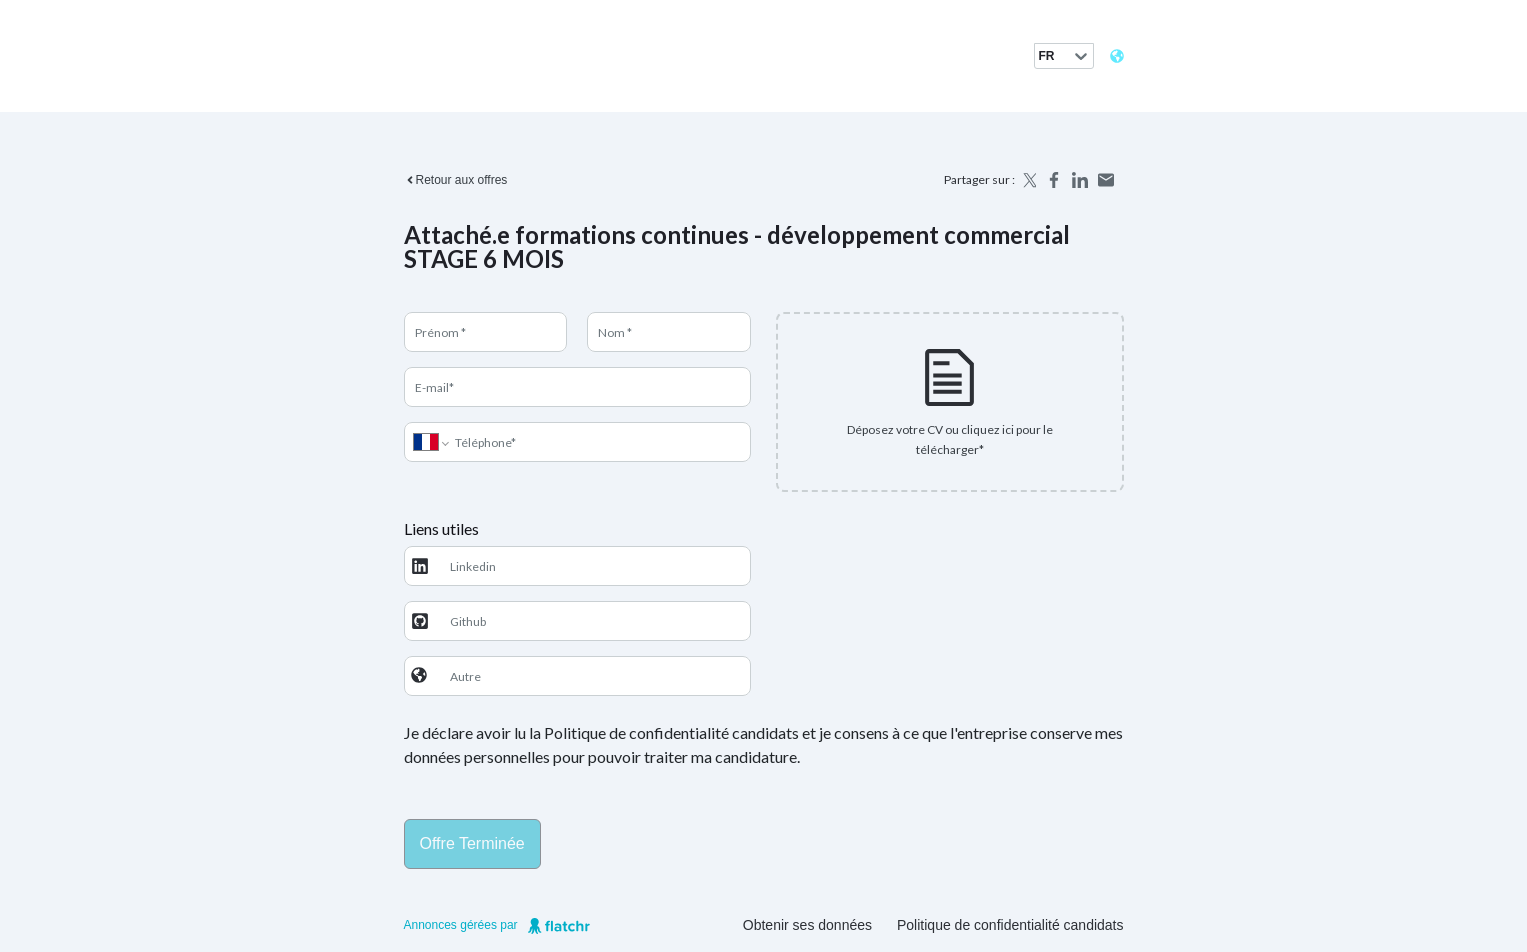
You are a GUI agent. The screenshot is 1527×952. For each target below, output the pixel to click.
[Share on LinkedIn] (1080, 180)
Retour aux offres (456, 180)
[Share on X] (1028, 180)
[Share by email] (1106, 180)
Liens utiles (441, 528)
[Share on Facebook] (1054, 180)
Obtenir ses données (807, 925)
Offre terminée (472, 843)
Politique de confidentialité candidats (1010, 925)
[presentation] (950, 402)
